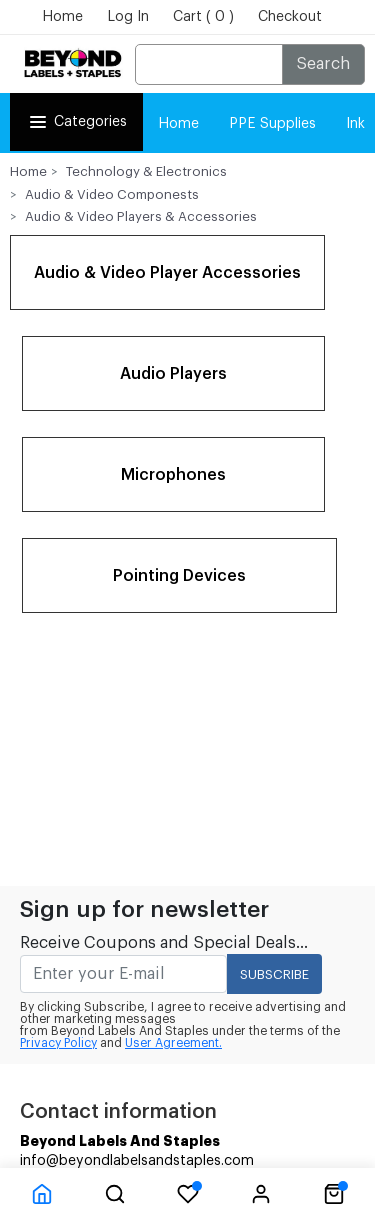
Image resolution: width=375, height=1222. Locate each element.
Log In (128, 17)
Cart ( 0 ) (203, 17)
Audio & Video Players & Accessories (141, 216)
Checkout (290, 17)
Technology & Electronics (146, 171)
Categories (76, 122)
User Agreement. (173, 1043)
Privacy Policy (58, 1043)
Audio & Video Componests (112, 194)
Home (62, 17)
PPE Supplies (272, 124)
